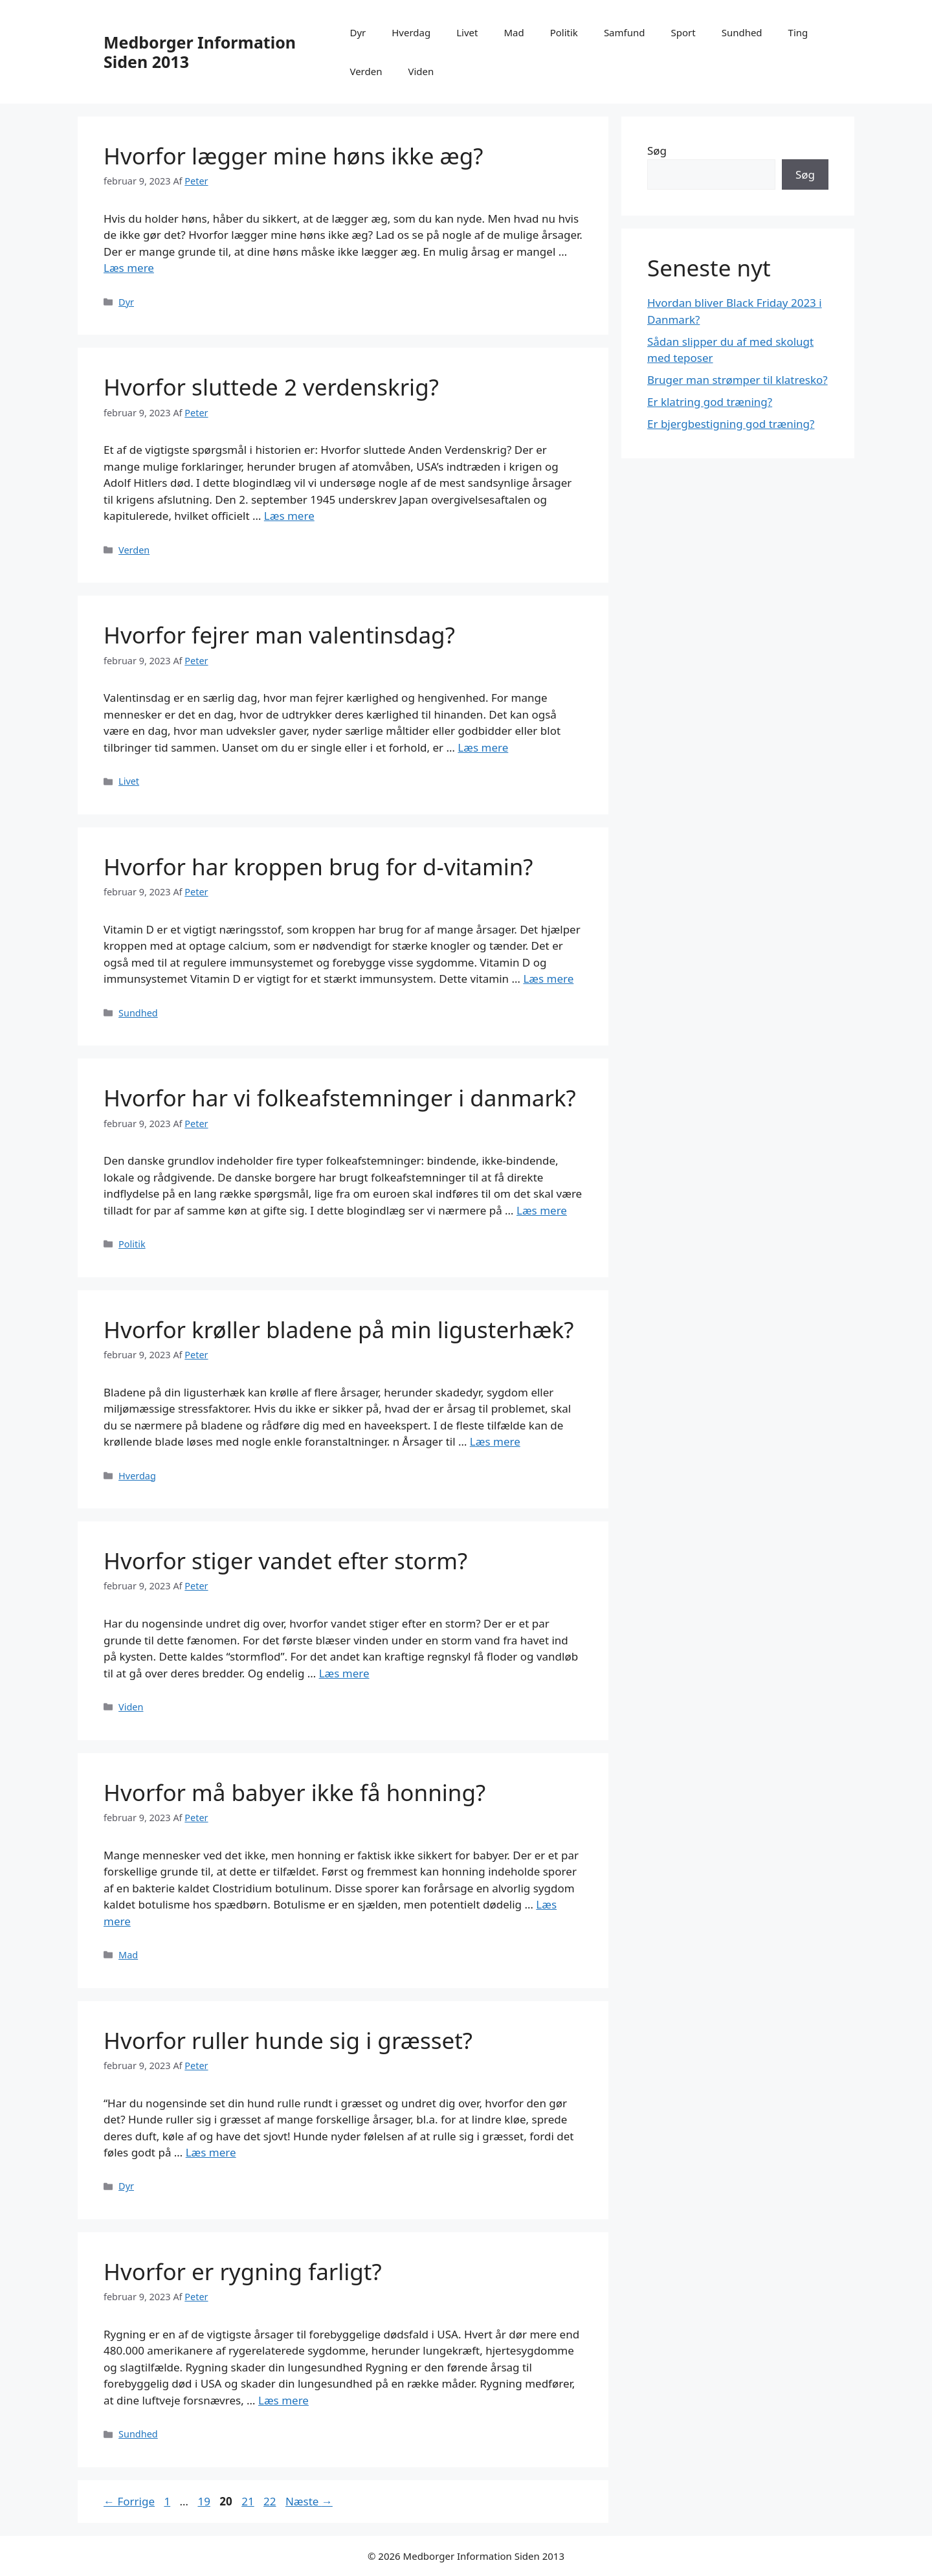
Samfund (624, 32)
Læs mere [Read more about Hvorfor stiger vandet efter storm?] (344, 1673)
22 (271, 2501)
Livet (467, 32)
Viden (421, 71)
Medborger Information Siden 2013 (200, 52)
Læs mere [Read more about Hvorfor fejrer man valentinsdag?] (483, 747)
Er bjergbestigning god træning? (730, 423)
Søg (657, 150)
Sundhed (742, 32)
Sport (683, 32)
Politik (564, 32)
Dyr (358, 32)
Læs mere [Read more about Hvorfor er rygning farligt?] (283, 2400)
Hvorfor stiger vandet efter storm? (285, 1560)
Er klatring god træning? (709, 401)
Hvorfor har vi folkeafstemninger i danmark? (340, 1097)
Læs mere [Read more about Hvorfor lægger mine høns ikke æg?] (129, 267)
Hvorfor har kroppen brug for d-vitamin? (318, 866)
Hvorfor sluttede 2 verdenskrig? (271, 387)
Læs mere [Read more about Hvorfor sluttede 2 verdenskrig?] (289, 515)
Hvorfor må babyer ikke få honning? (294, 1792)
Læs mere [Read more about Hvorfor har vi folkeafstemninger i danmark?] (541, 1210)
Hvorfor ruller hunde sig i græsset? (288, 2040)
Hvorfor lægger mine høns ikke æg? (293, 155)
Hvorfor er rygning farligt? (243, 2271)
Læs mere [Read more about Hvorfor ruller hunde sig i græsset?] (211, 2152)
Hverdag (411, 32)
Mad (514, 32)
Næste (309, 2501)
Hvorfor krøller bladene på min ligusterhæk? (338, 1329)
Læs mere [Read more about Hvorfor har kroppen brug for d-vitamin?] (548, 978)
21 (249, 2501)
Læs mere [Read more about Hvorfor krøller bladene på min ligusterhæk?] (495, 1441)
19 (205, 2501)
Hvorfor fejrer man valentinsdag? (279, 635)
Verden (366, 71)
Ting (798, 32)
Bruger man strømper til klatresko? (737, 379)
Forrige (129, 2501)
